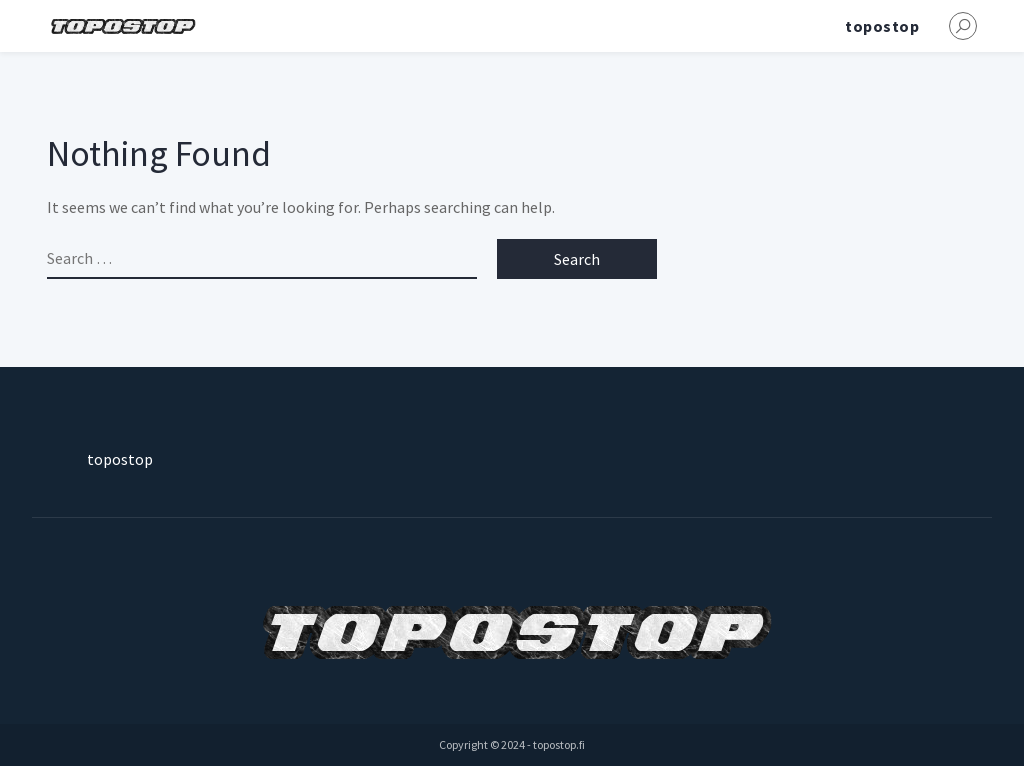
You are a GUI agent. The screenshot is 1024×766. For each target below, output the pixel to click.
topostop (882, 26)
